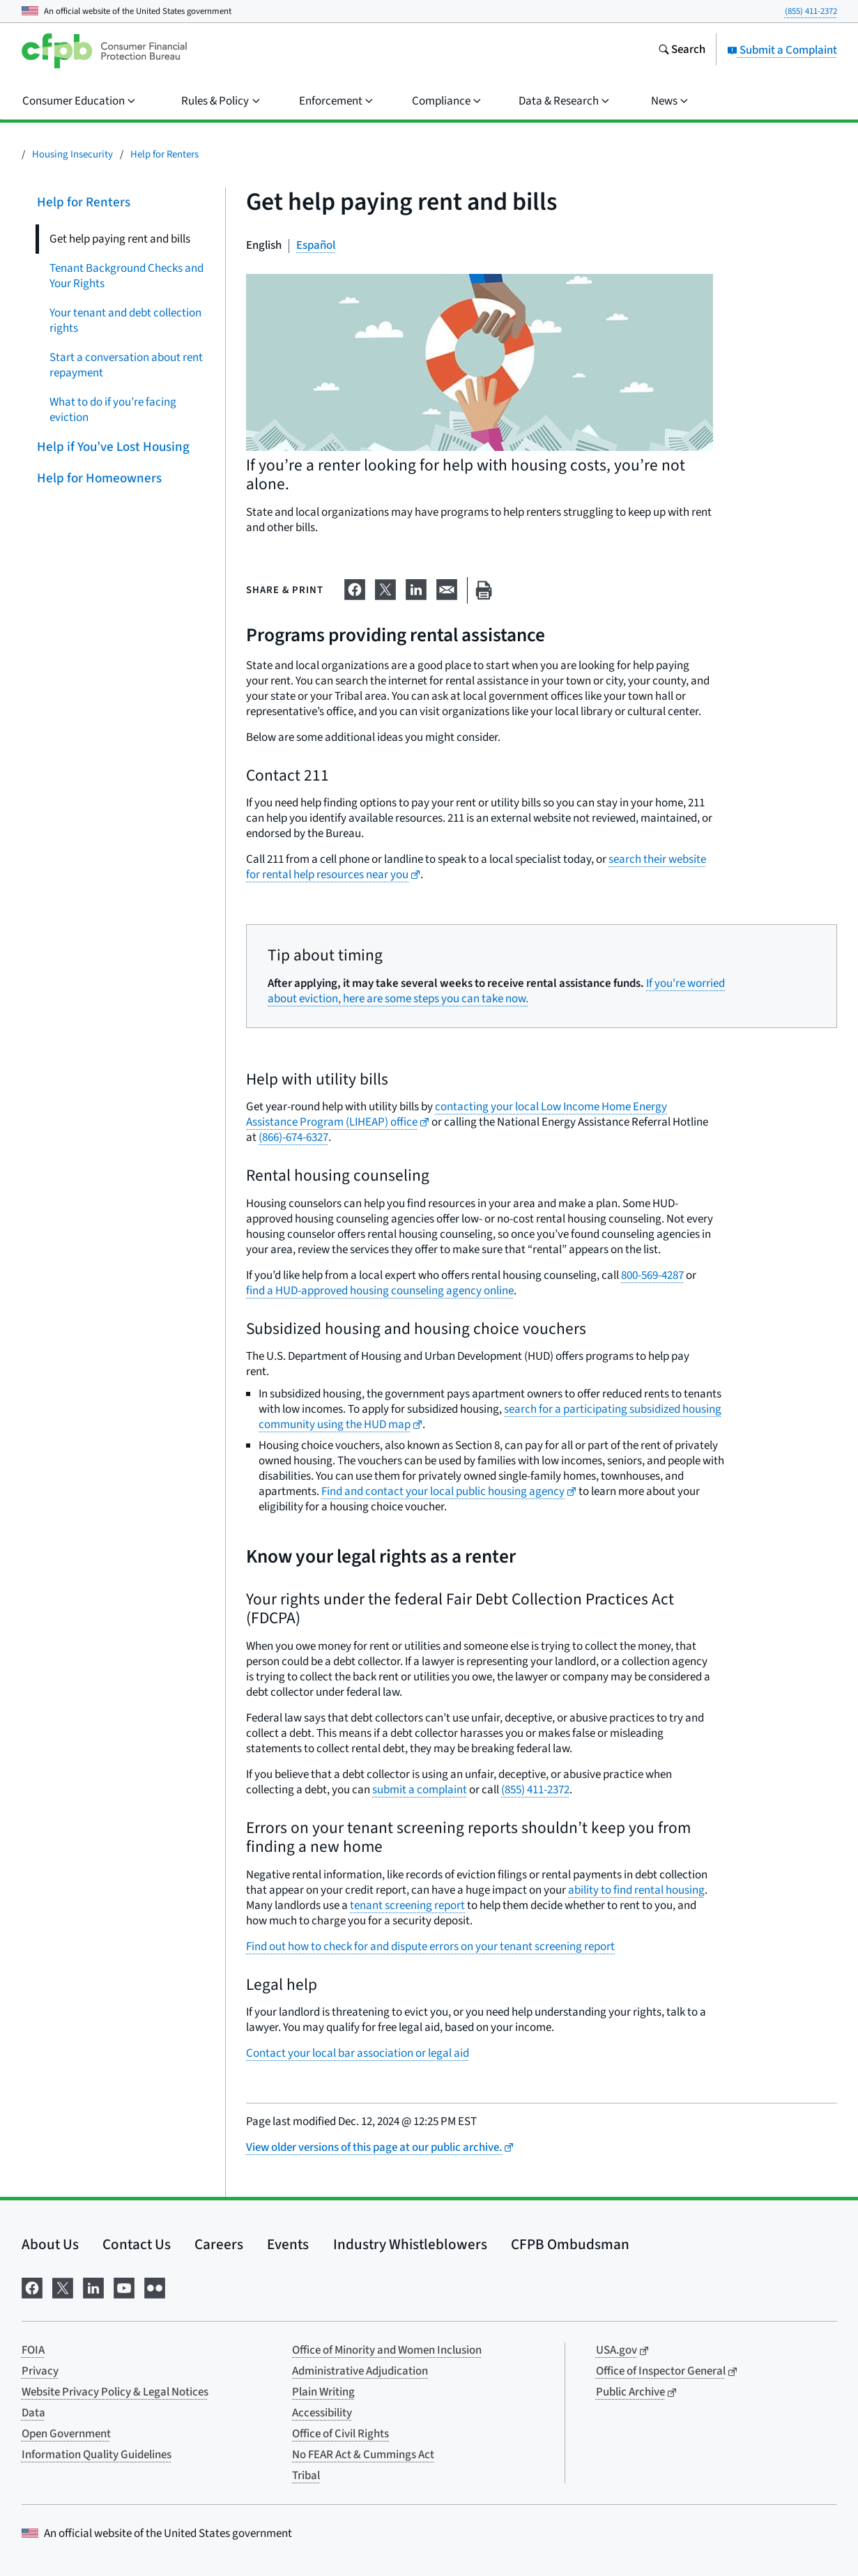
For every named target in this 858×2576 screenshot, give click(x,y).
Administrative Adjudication (360, 2371)
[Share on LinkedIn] (416, 588)
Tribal (306, 2475)
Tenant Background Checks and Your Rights (126, 276)
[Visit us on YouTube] (124, 2286)
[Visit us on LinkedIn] (93, 2286)
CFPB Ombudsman (570, 2244)
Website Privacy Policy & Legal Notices (115, 2392)
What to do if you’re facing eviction (112, 410)
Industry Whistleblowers (410, 2244)
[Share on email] (446, 588)
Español (315, 245)
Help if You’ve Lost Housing (112, 447)
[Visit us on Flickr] (154, 2286)
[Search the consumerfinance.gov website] (681, 51)
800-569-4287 (652, 1275)
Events (288, 2244)
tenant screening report (407, 1905)
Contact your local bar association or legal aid (357, 2053)
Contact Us (136, 2244)
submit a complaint (419, 1789)
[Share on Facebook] (354, 588)
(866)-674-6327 (293, 1137)
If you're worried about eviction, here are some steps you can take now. (496, 991)
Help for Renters (164, 154)
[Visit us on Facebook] (32, 2286)
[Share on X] (385, 588)
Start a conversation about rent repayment (126, 365)
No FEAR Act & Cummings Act (363, 2454)
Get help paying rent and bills (119, 239)
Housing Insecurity (72, 154)
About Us (50, 2244)
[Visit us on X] (62, 2286)
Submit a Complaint (782, 50)
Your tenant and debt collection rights (125, 321)
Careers (218, 2244)
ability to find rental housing (636, 1890)
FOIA (33, 2350)
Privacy (40, 2371)
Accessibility (322, 2413)
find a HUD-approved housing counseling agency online (380, 1290)
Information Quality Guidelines (96, 2454)
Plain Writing (323, 2392)
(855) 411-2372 (811, 11)
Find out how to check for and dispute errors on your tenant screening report (430, 1946)
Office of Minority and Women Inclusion (387, 2350)
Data (33, 2413)
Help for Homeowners (98, 478)
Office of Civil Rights (340, 2433)
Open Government (66, 2433)
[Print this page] (484, 590)
